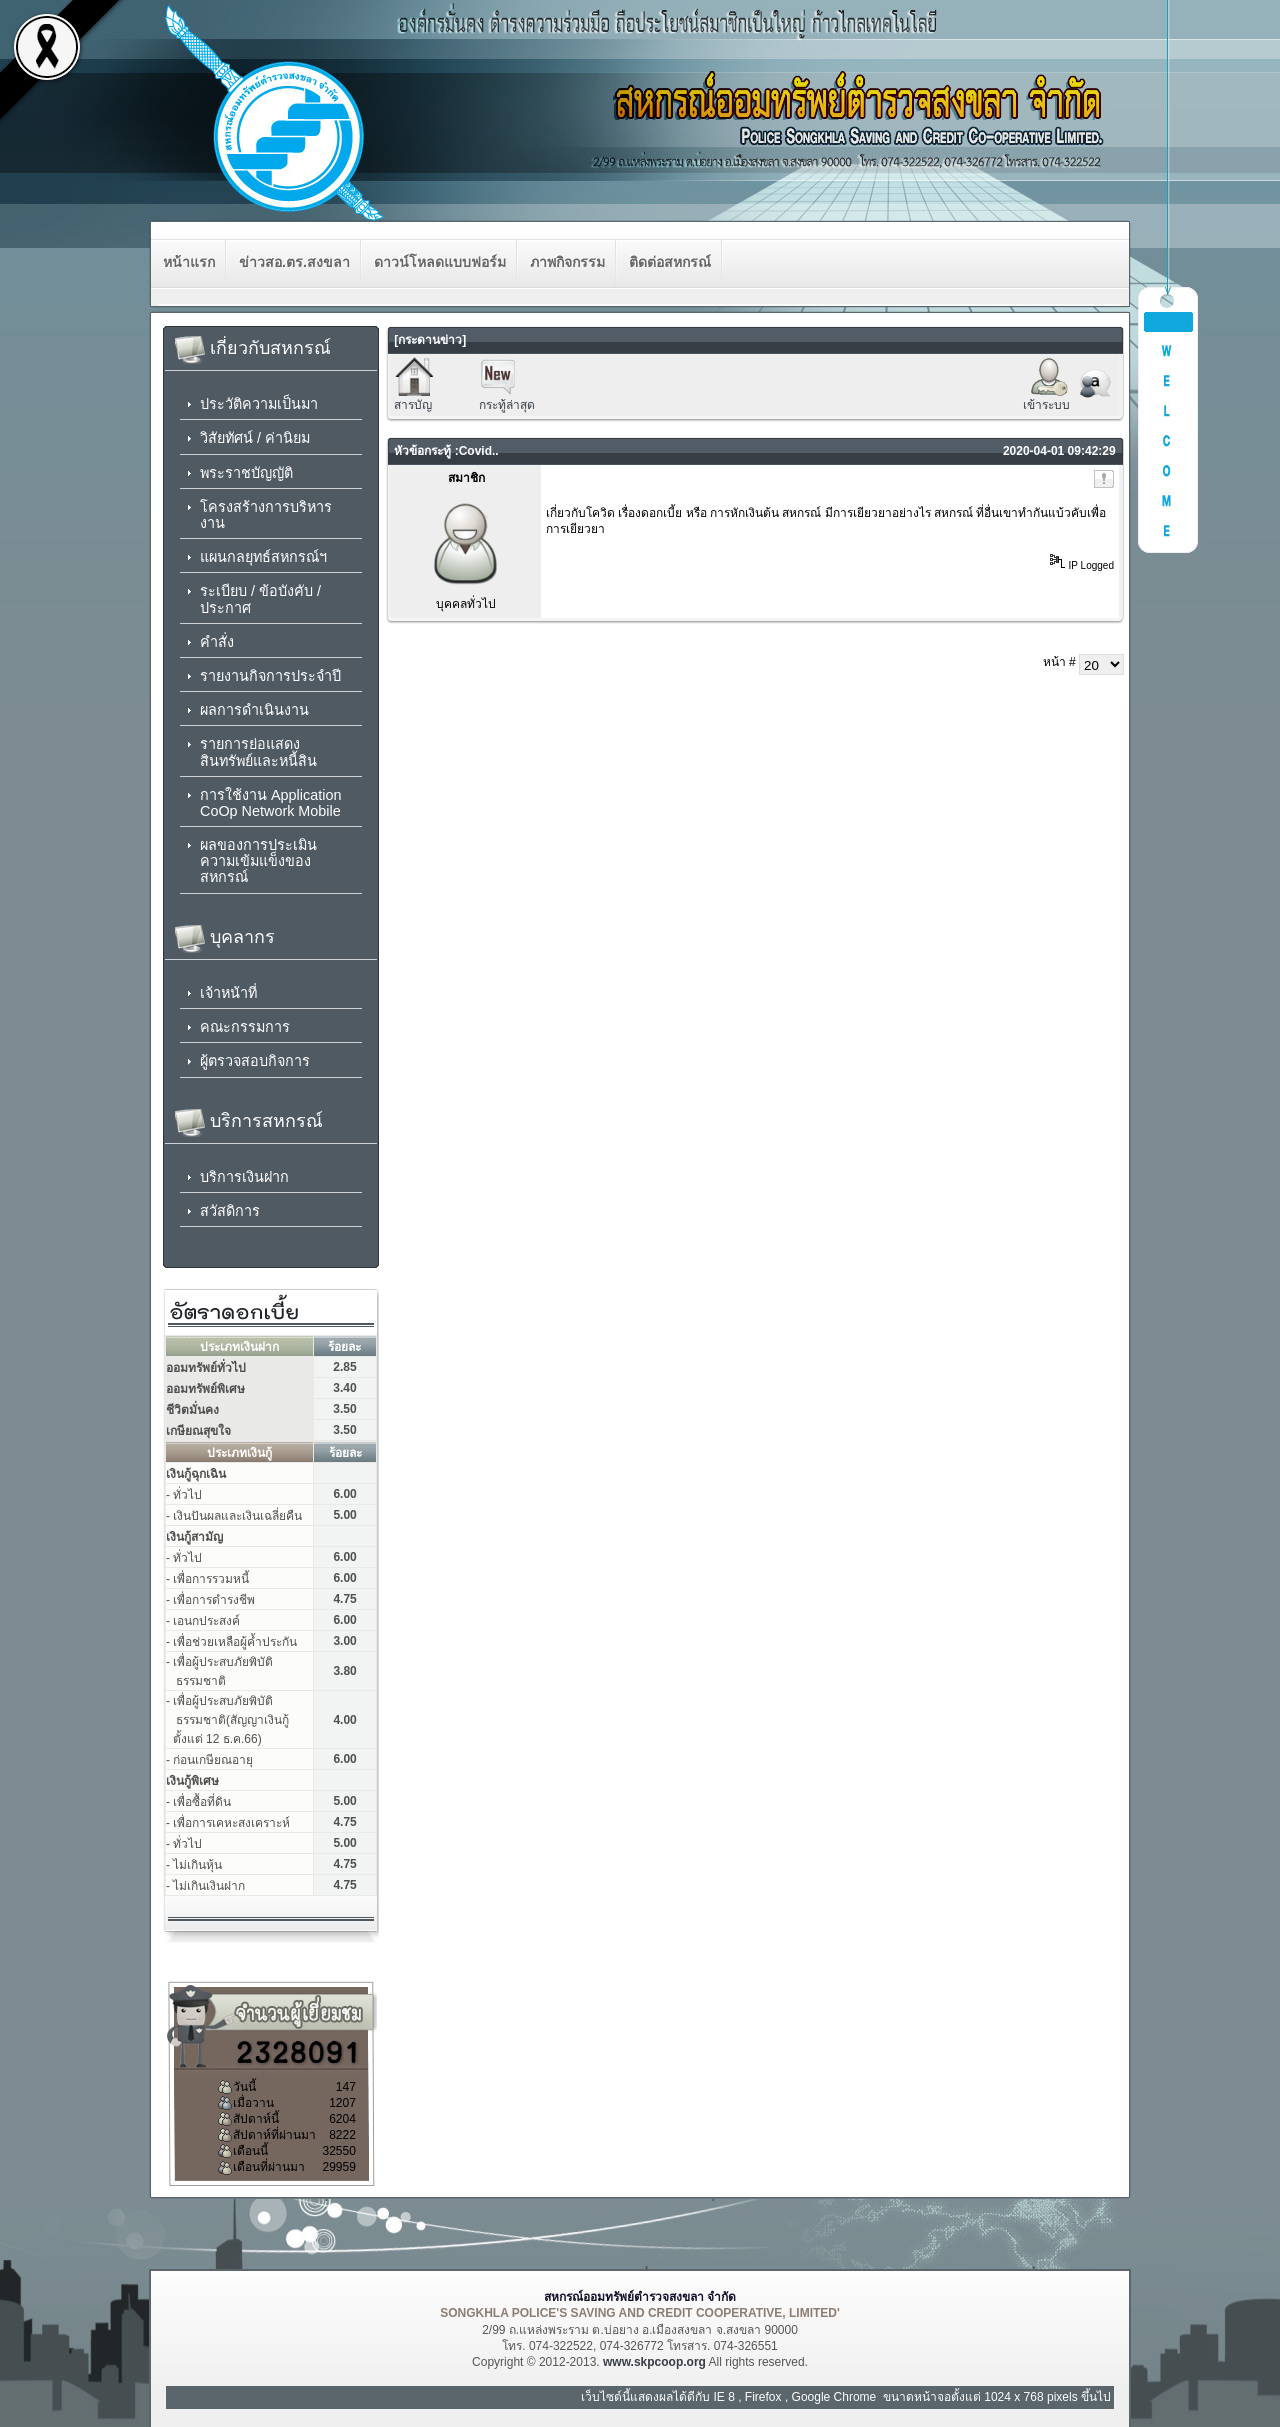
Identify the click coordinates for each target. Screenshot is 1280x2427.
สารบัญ (413, 405)
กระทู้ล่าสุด (507, 405)
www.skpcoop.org (654, 2362)
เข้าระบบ (1046, 405)
